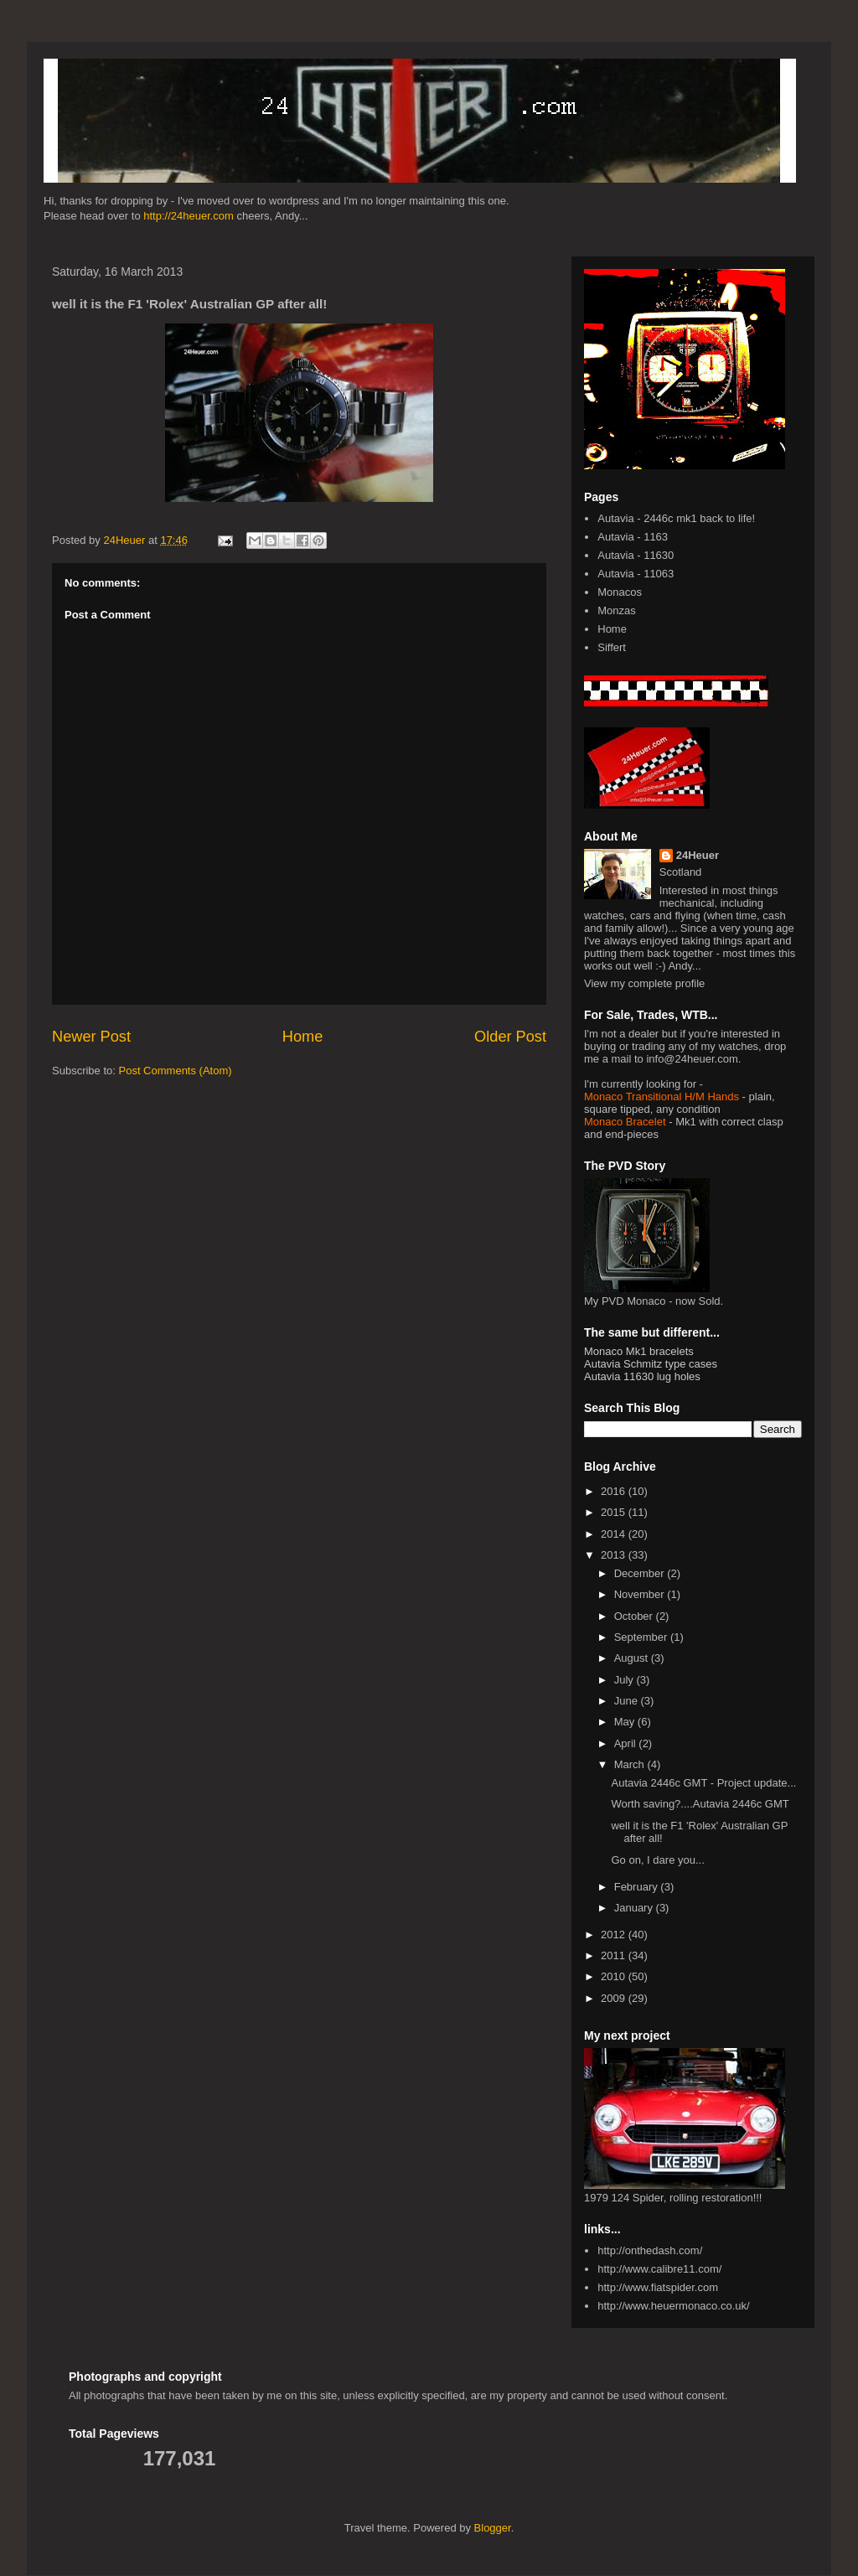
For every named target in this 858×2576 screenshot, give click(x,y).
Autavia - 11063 (635, 573)
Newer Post (91, 1036)
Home (302, 1036)
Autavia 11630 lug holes (642, 1376)
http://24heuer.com (188, 215)
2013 (614, 1555)
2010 (614, 1976)
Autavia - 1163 (632, 536)
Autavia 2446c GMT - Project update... (703, 1783)
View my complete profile (644, 983)
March (631, 1764)
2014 (614, 1534)
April (626, 1743)
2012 (614, 1934)
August (632, 1658)
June (627, 1700)
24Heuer (697, 855)
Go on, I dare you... (657, 1860)
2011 (614, 1955)
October (635, 1616)
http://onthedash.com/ (649, 2250)
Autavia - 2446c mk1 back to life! (676, 518)
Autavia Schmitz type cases (650, 1364)
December (641, 1573)
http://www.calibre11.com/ (659, 2269)
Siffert (611, 647)
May (626, 1721)
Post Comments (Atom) (175, 1070)
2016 (614, 1491)
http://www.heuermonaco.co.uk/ (673, 2305)
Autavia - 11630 (635, 555)
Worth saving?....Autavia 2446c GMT (699, 1804)
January (635, 1907)
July (625, 1679)
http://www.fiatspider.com (657, 2287)
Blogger (492, 2528)
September (642, 1637)
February (637, 1886)
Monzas (616, 610)
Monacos (619, 592)
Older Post (510, 1036)
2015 (614, 1512)
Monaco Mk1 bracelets (639, 1351)
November (641, 1594)
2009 (614, 1998)
